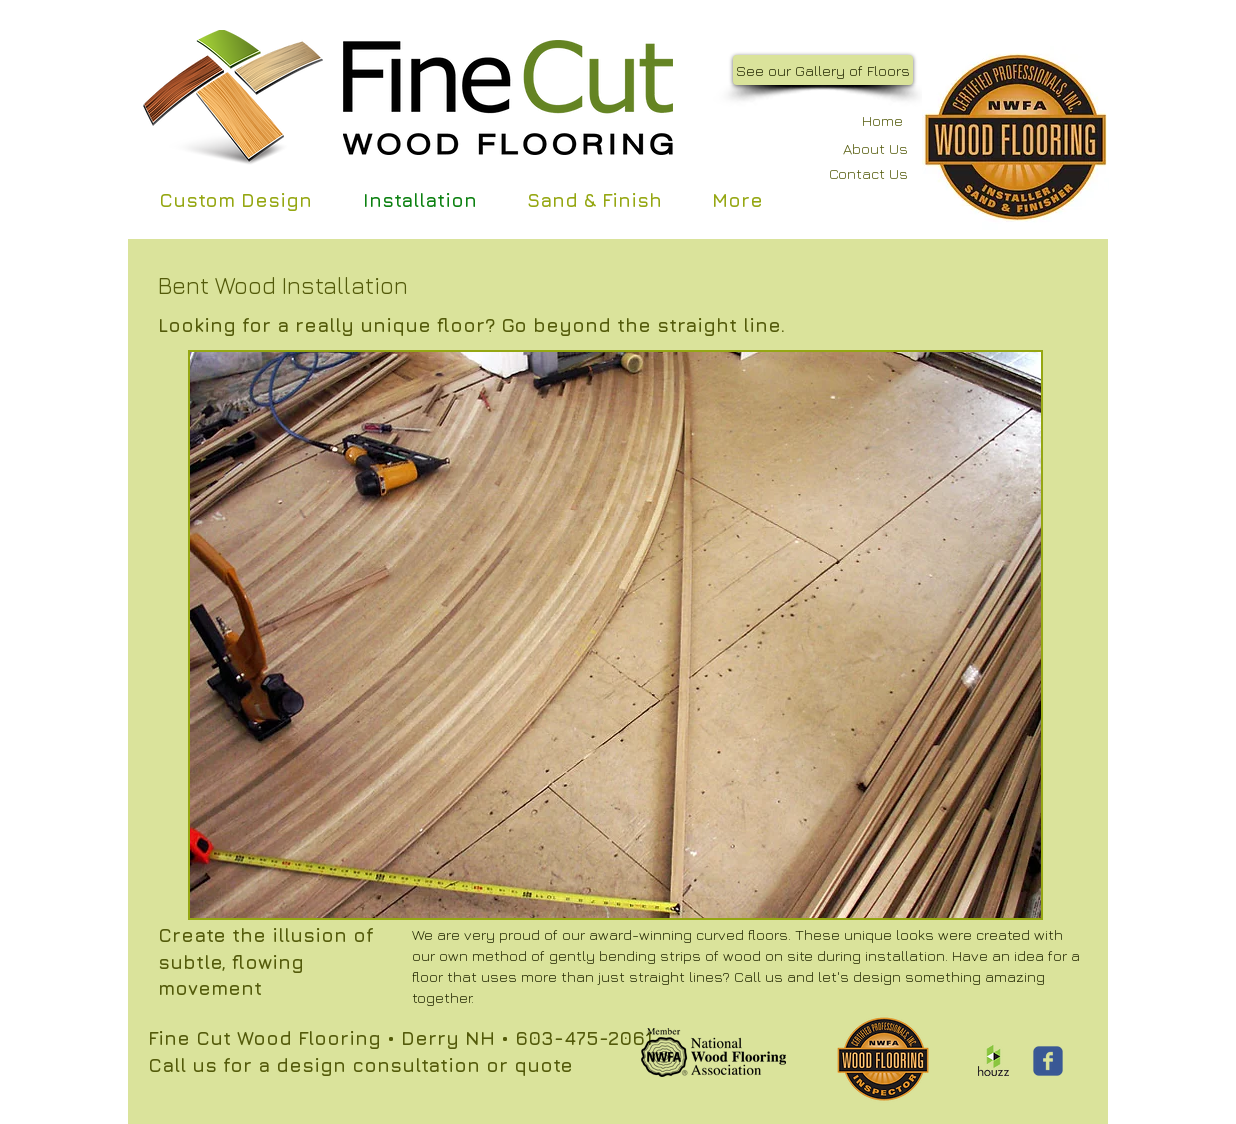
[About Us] (858, 148)
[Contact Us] (855, 173)
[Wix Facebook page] (1048, 1061)
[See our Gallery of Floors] (823, 70)
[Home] (870, 120)
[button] (615, 635)
